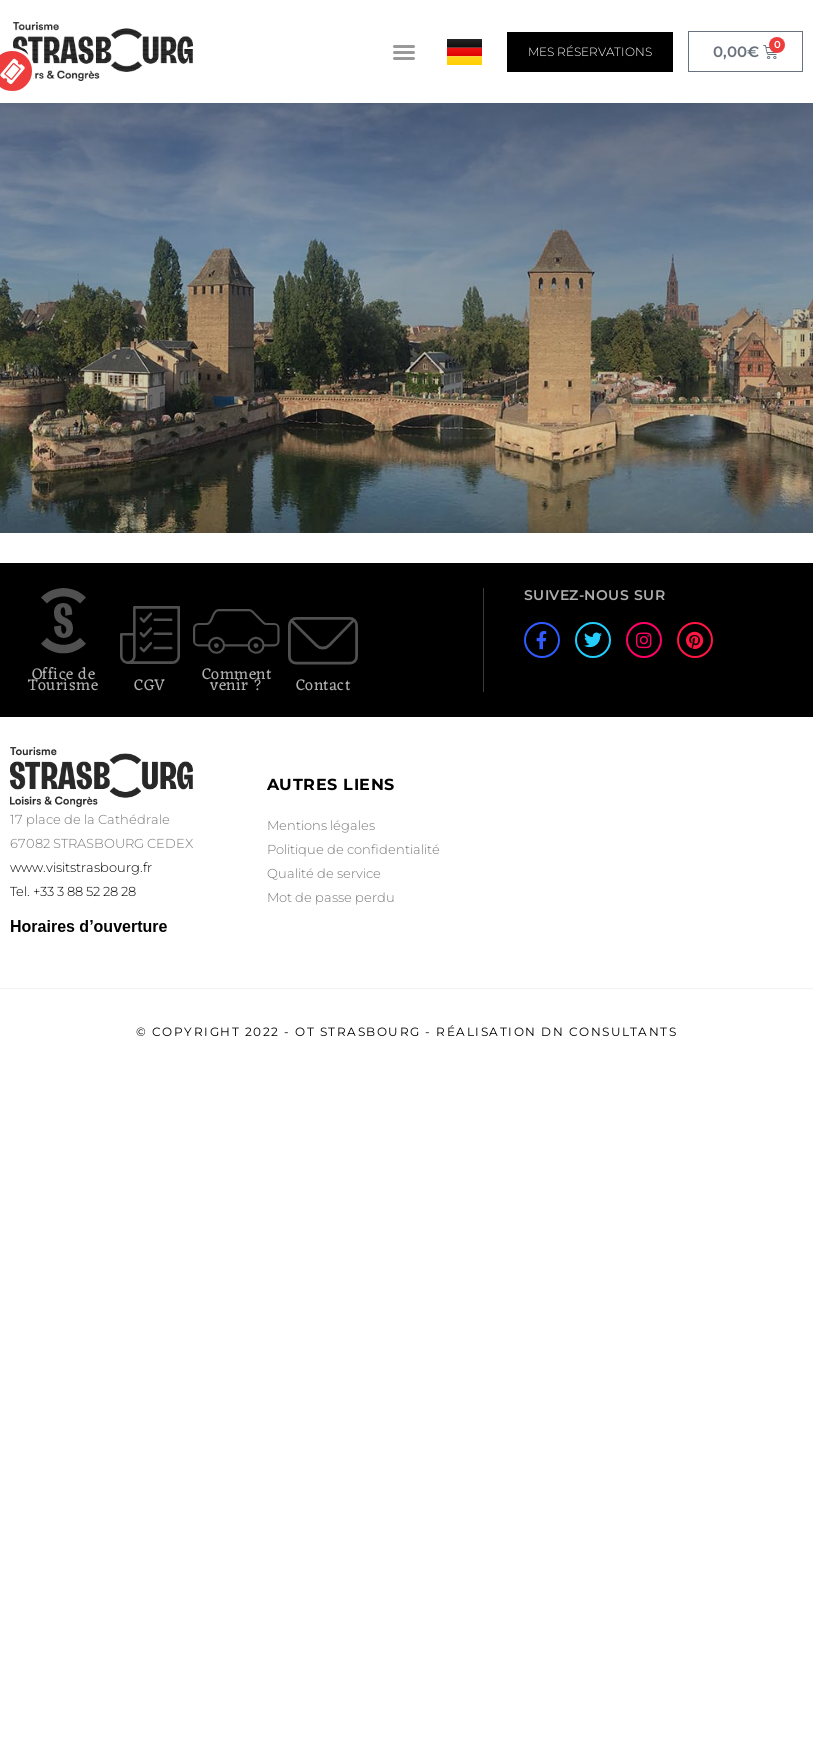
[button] (404, 52)
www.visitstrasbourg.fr (81, 867)
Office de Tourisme (63, 680)
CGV (150, 686)
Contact (323, 686)
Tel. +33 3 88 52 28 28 (73, 891)
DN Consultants (609, 1031)
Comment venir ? (237, 680)
